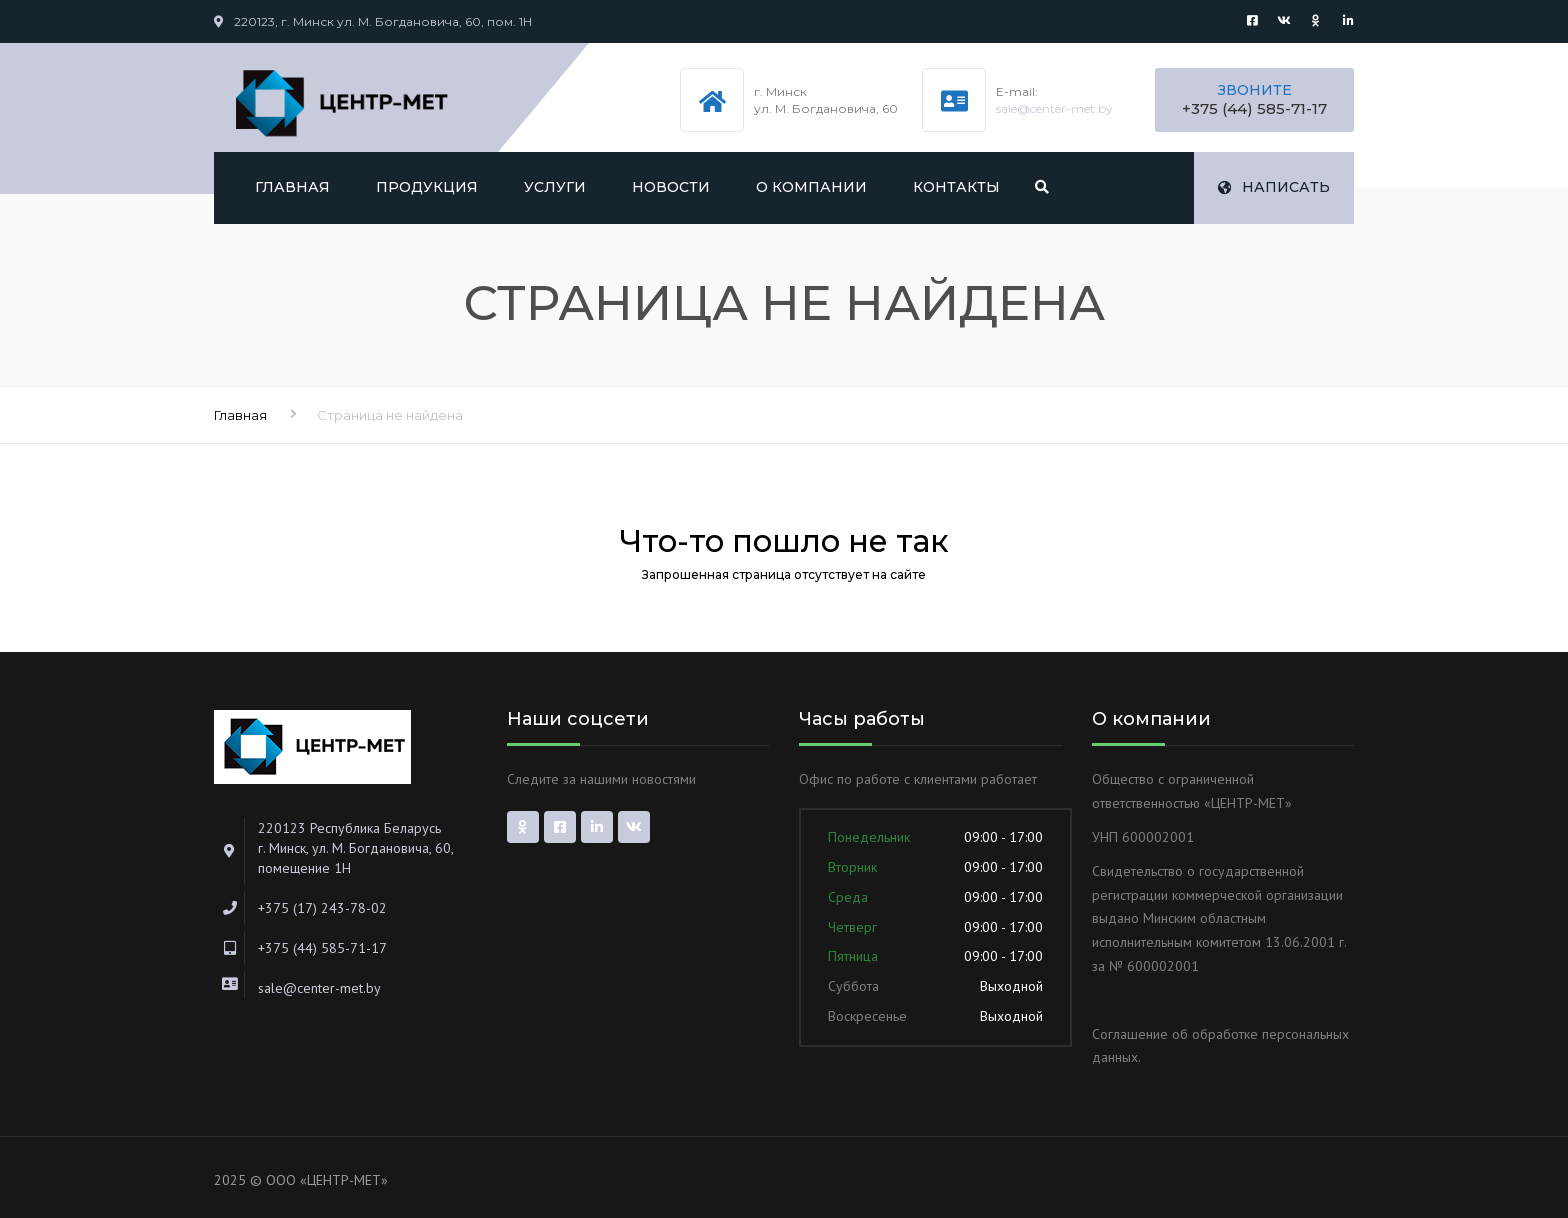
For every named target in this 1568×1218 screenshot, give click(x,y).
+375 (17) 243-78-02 (322, 908)
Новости (671, 187)
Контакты (956, 187)
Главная (292, 187)
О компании (811, 187)
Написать (1274, 187)
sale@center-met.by (1054, 108)
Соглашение (1130, 1034)
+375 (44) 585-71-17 (1254, 108)
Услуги (555, 187)
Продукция (427, 187)
